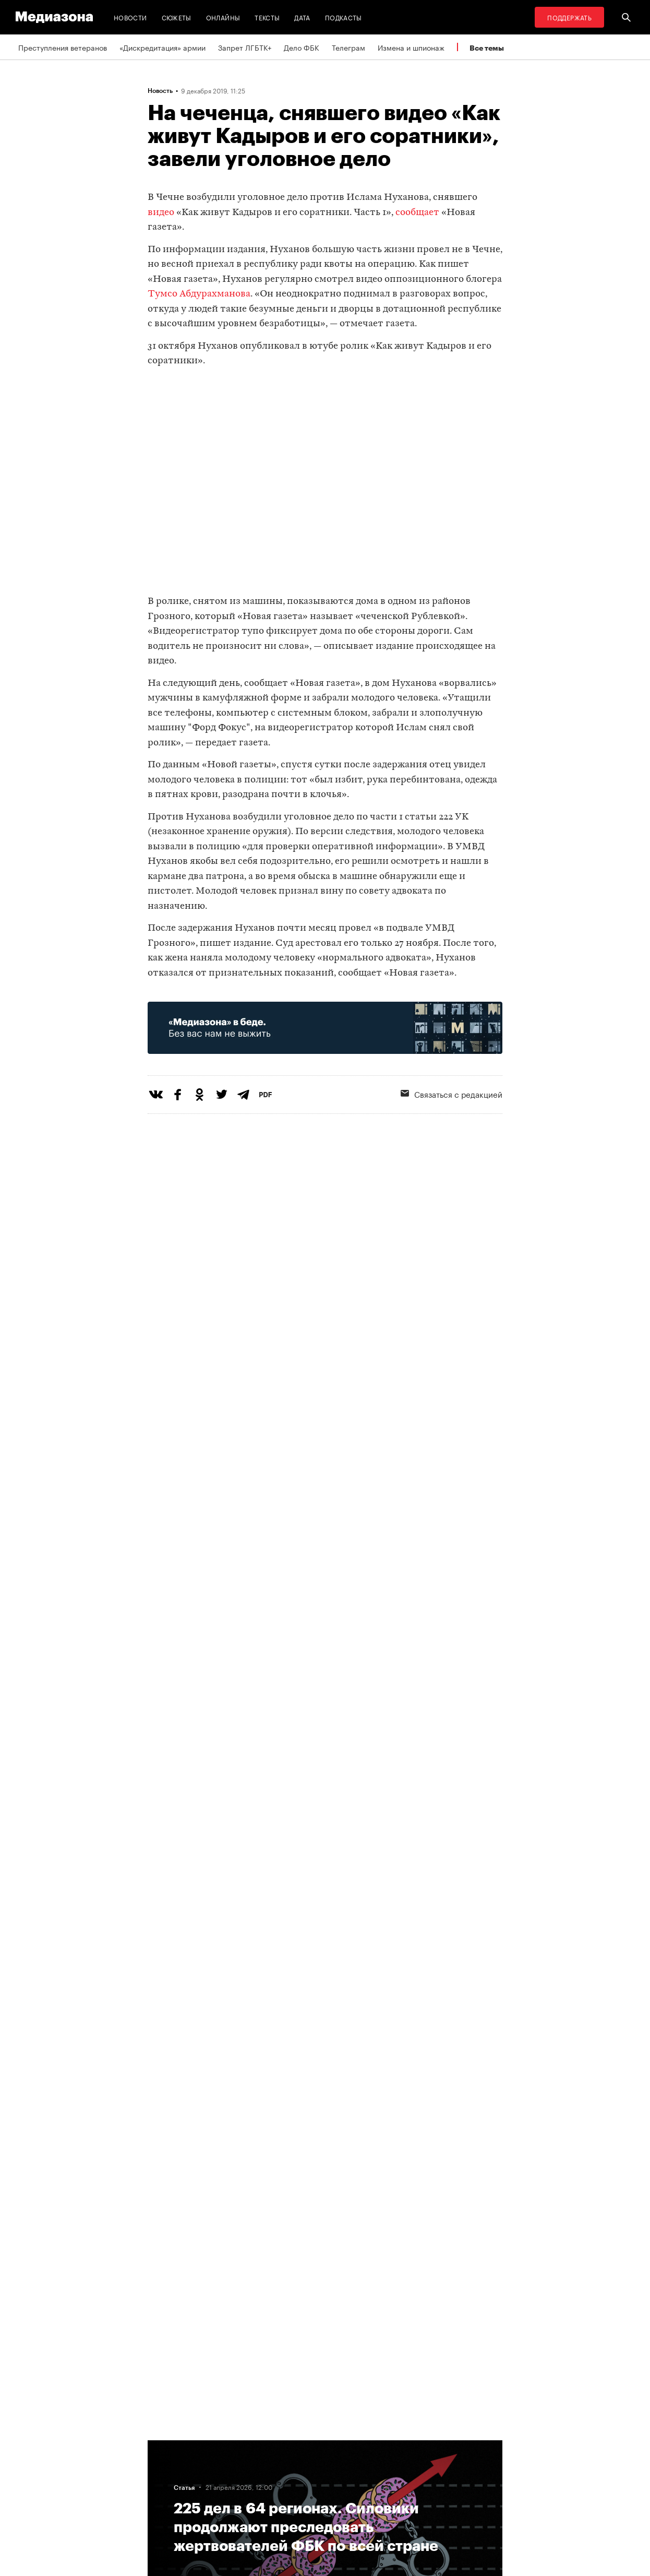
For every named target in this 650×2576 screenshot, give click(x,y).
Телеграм (348, 47)
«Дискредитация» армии (162, 47)
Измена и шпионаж (411, 47)
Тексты (267, 17)
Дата (302, 17)
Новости (130, 17)
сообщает (417, 212)
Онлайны (223, 17)
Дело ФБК (301, 47)
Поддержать (569, 17)
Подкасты (343, 17)
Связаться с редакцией (451, 1093)
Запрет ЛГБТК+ (244, 47)
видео (161, 212)
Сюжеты (176, 17)
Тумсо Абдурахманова (199, 294)
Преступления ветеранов (62, 47)
